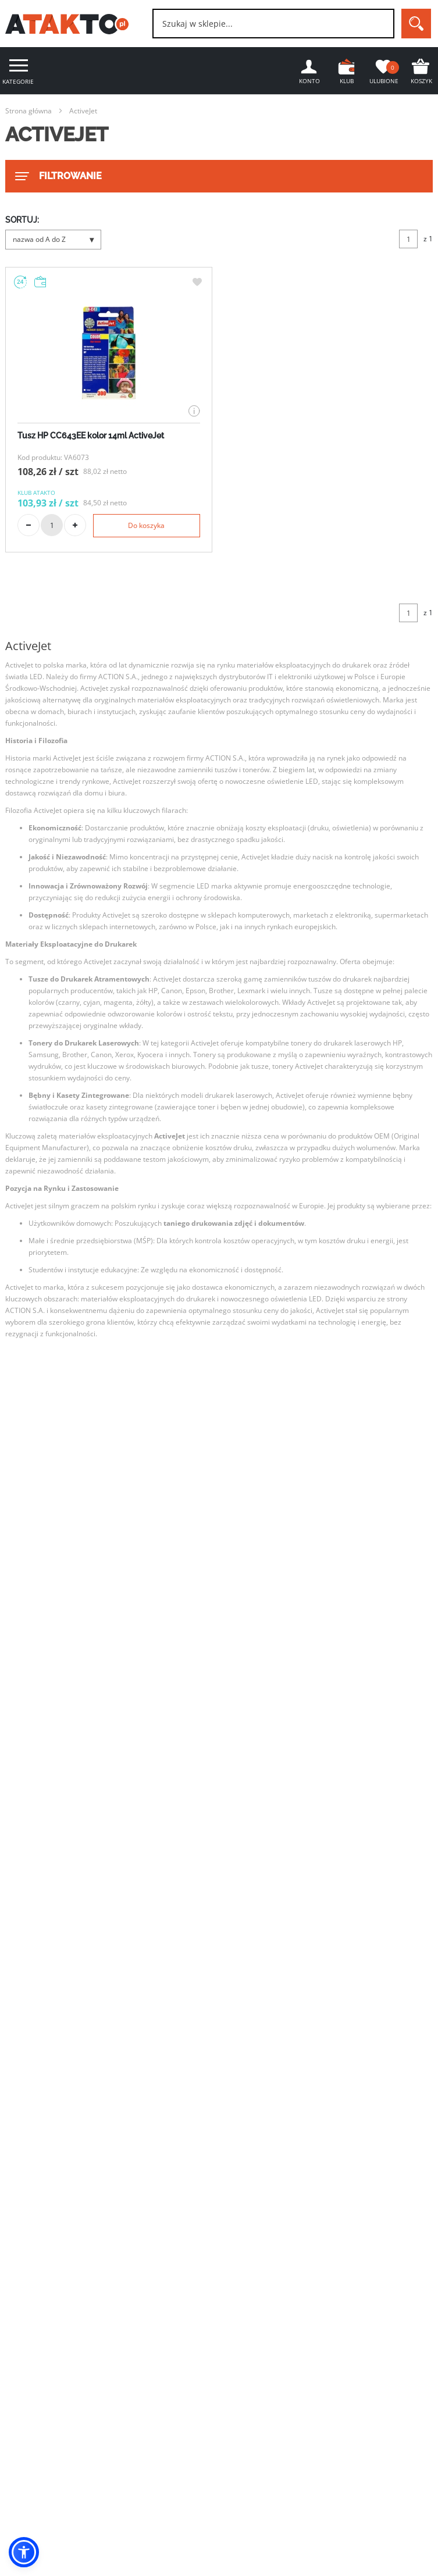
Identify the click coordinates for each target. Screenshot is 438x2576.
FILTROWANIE (57, 176)
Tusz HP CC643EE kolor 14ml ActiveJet (90, 435)
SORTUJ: (22, 219)
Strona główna (28, 111)
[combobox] (273, 23)
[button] (24, 2552)
